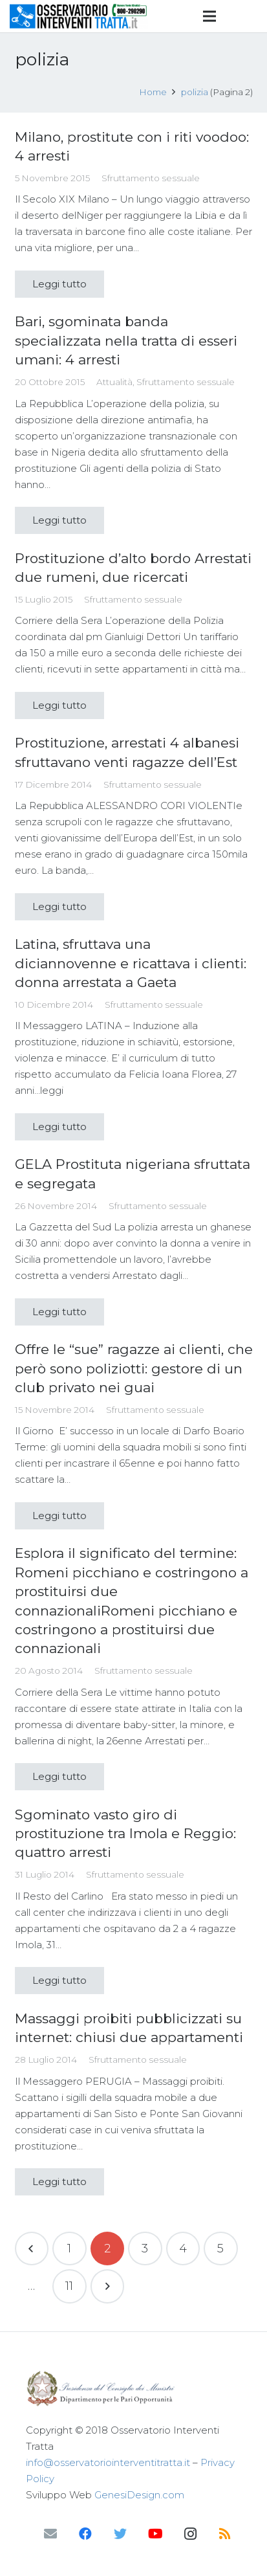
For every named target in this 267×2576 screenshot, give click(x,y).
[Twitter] (120, 2534)
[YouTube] (155, 2534)
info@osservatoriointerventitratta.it (108, 2462)
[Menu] (209, 16)
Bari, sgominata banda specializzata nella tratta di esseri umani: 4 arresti (126, 340)
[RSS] (225, 2534)
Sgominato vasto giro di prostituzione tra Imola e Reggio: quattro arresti (125, 1833)
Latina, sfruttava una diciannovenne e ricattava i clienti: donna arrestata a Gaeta (130, 963)
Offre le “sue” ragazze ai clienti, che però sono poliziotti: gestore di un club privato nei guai (134, 1368)
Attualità (114, 382)
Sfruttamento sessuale (150, 178)
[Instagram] (190, 2534)
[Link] (79, 16)
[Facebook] (85, 2534)
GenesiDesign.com (139, 2495)
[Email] (50, 2534)
